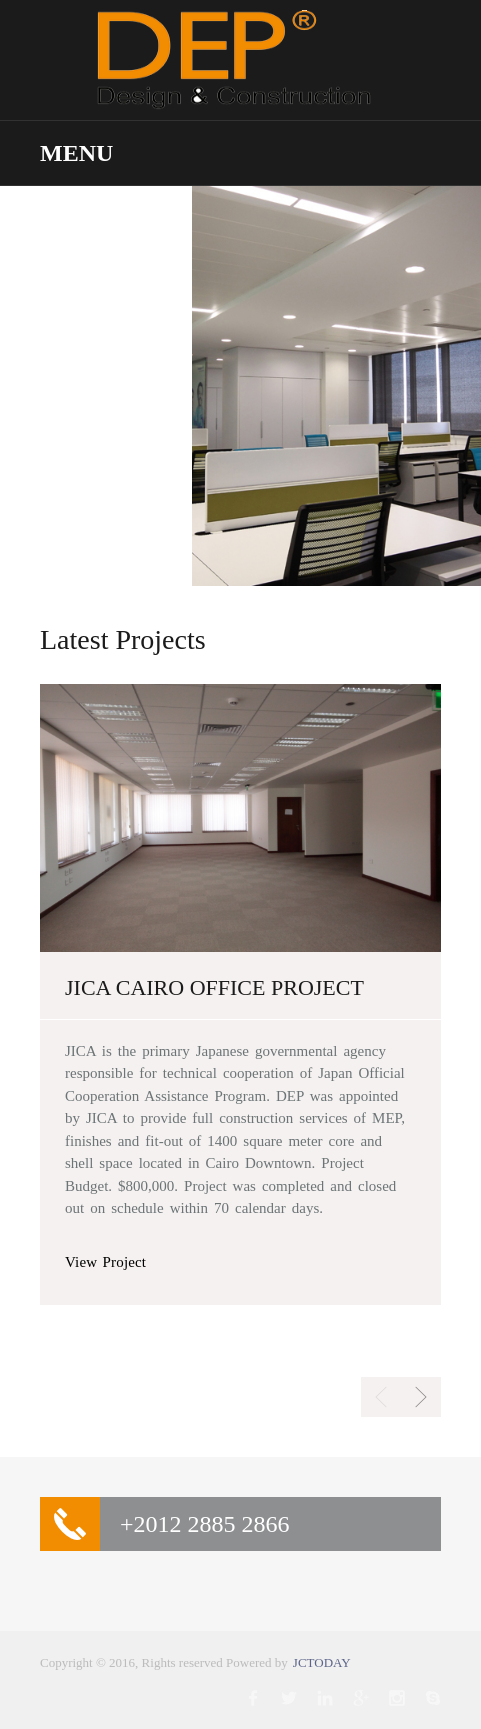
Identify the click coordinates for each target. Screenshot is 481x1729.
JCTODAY (322, 1662)
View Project (105, 1262)
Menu (76, 153)
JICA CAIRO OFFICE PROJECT (214, 988)
